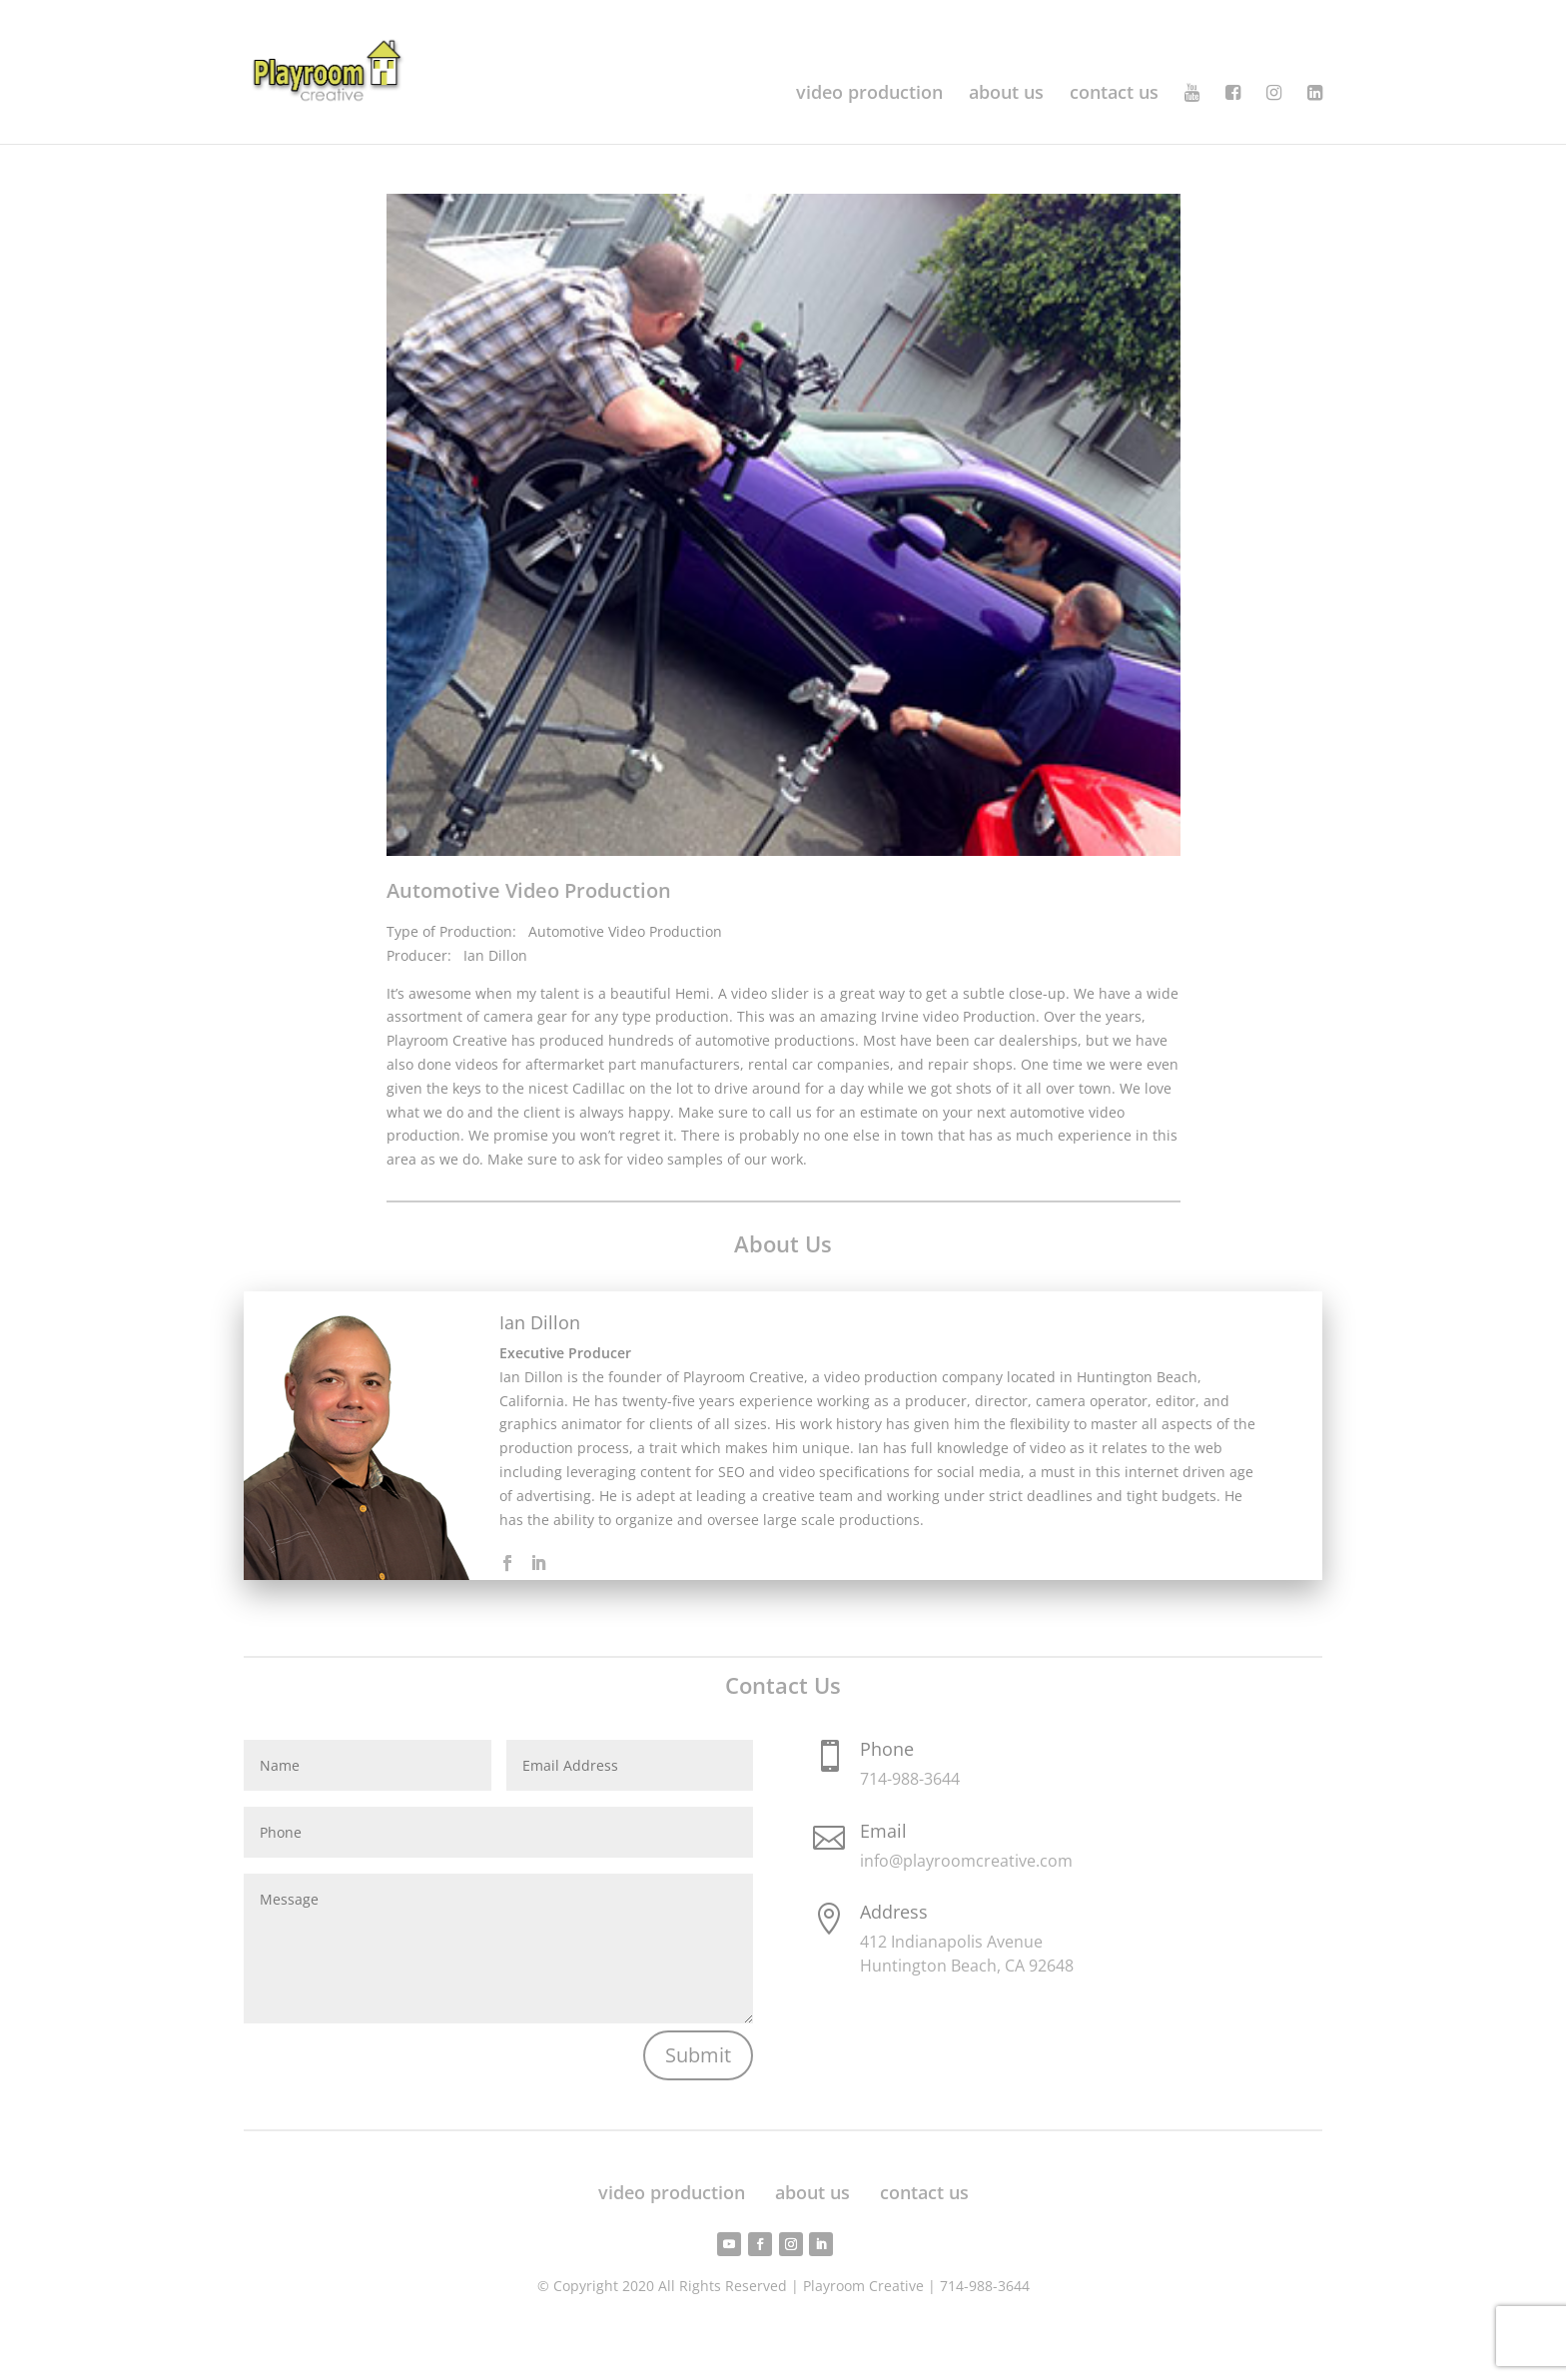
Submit (698, 2054)
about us (1006, 94)
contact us (1114, 94)
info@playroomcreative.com (966, 1861)
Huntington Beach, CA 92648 (967, 1966)
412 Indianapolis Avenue (951, 1942)
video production (869, 94)
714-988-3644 (910, 1779)
